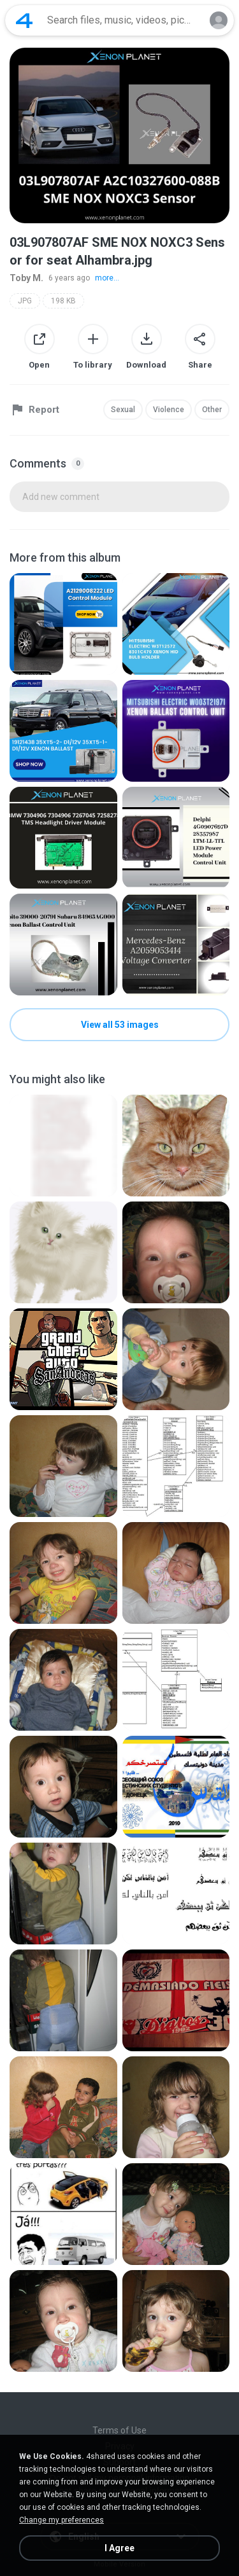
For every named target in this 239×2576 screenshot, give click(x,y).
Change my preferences (61, 2520)
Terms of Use (119, 2430)
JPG (25, 300)
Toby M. (26, 278)
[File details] (63, 624)
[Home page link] (24, 20)
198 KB (63, 300)
